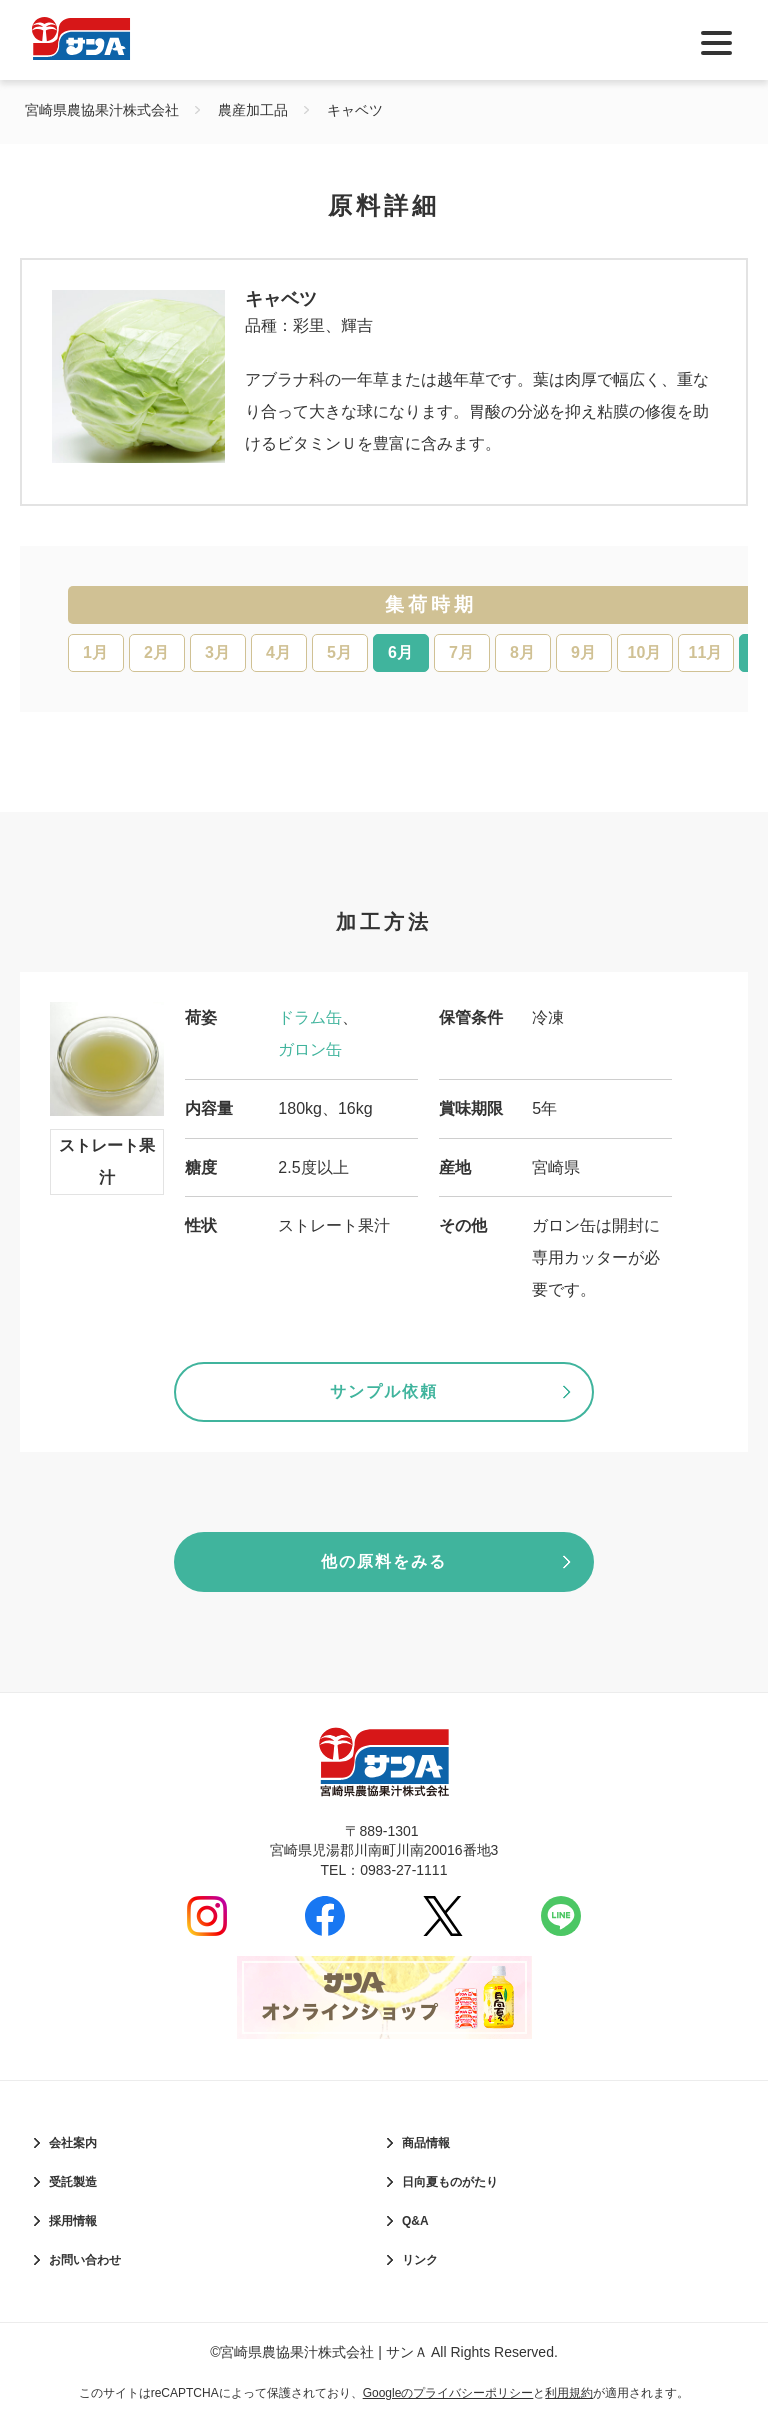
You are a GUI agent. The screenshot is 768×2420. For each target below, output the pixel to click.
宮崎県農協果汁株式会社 (102, 110)
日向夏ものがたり (450, 2182)
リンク (420, 2260)
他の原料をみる (384, 1561)
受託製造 (73, 2182)
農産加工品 (253, 110)
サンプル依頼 (384, 1391)
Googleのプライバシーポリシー (448, 2393)
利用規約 (569, 2393)
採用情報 (73, 2221)
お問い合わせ (85, 2260)
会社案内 (73, 2143)
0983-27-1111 (403, 1870)
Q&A (415, 2221)
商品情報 (426, 2143)
